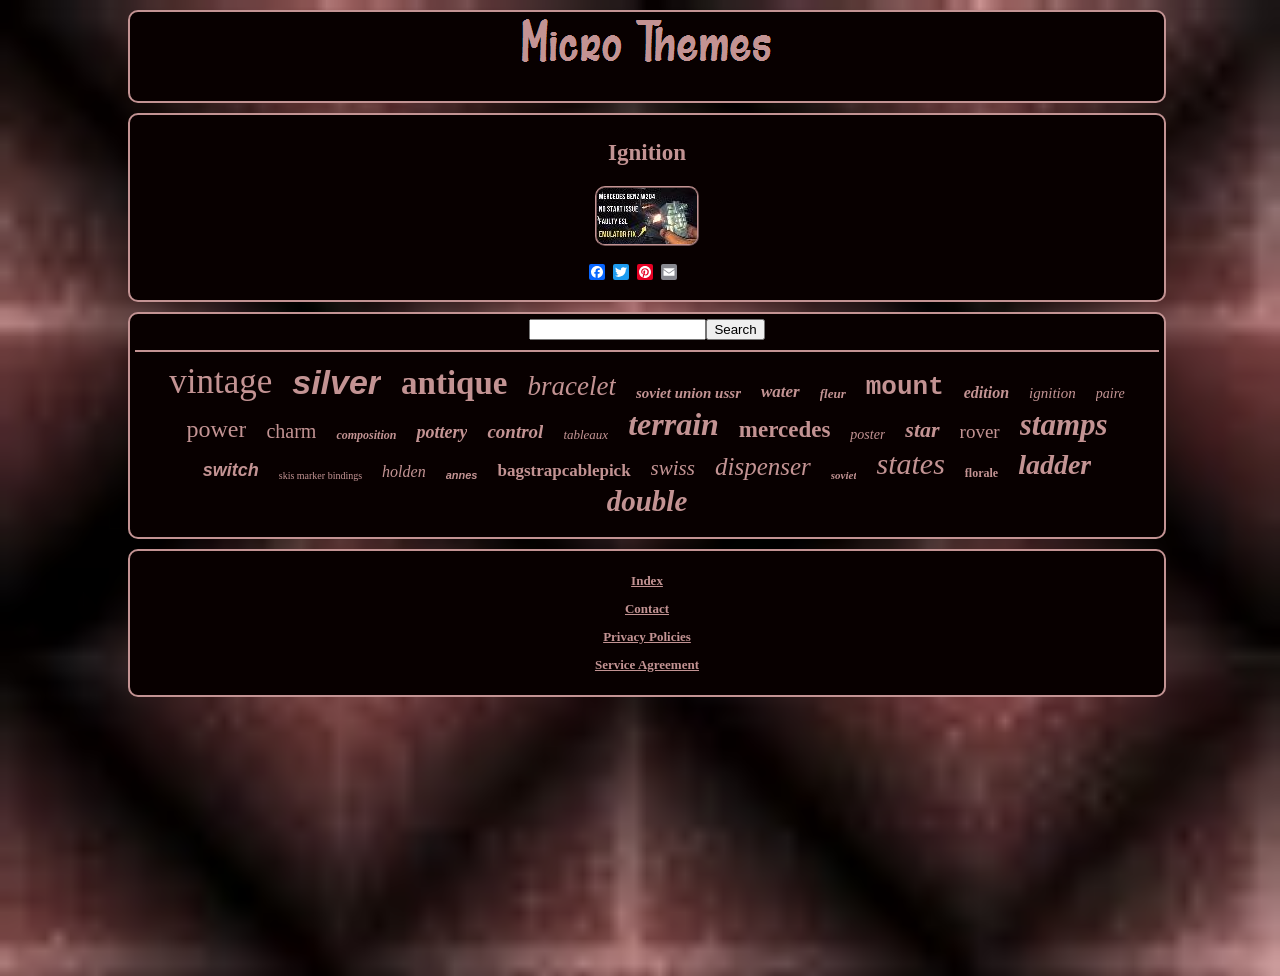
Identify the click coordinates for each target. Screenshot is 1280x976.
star (922, 429)
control (515, 431)
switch (231, 470)
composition (366, 435)
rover (980, 431)
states (910, 463)
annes (462, 475)
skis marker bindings (320, 475)
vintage (220, 381)
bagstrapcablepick (563, 470)
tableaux (585, 434)
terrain (673, 424)
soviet (844, 475)
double (647, 501)
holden (404, 471)
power (216, 429)
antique (454, 383)
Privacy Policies (647, 636)
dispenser (763, 466)
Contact (647, 608)
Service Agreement (647, 664)
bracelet (571, 386)
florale (981, 473)
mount (905, 387)
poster (867, 434)
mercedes (785, 429)
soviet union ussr (688, 393)
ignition (1052, 393)
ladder (1054, 464)
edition (986, 392)
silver (336, 382)
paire (1110, 393)
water (780, 391)
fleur (833, 393)
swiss (673, 468)
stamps (1064, 424)
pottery (441, 432)
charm (291, 431)
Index (647, 580)
